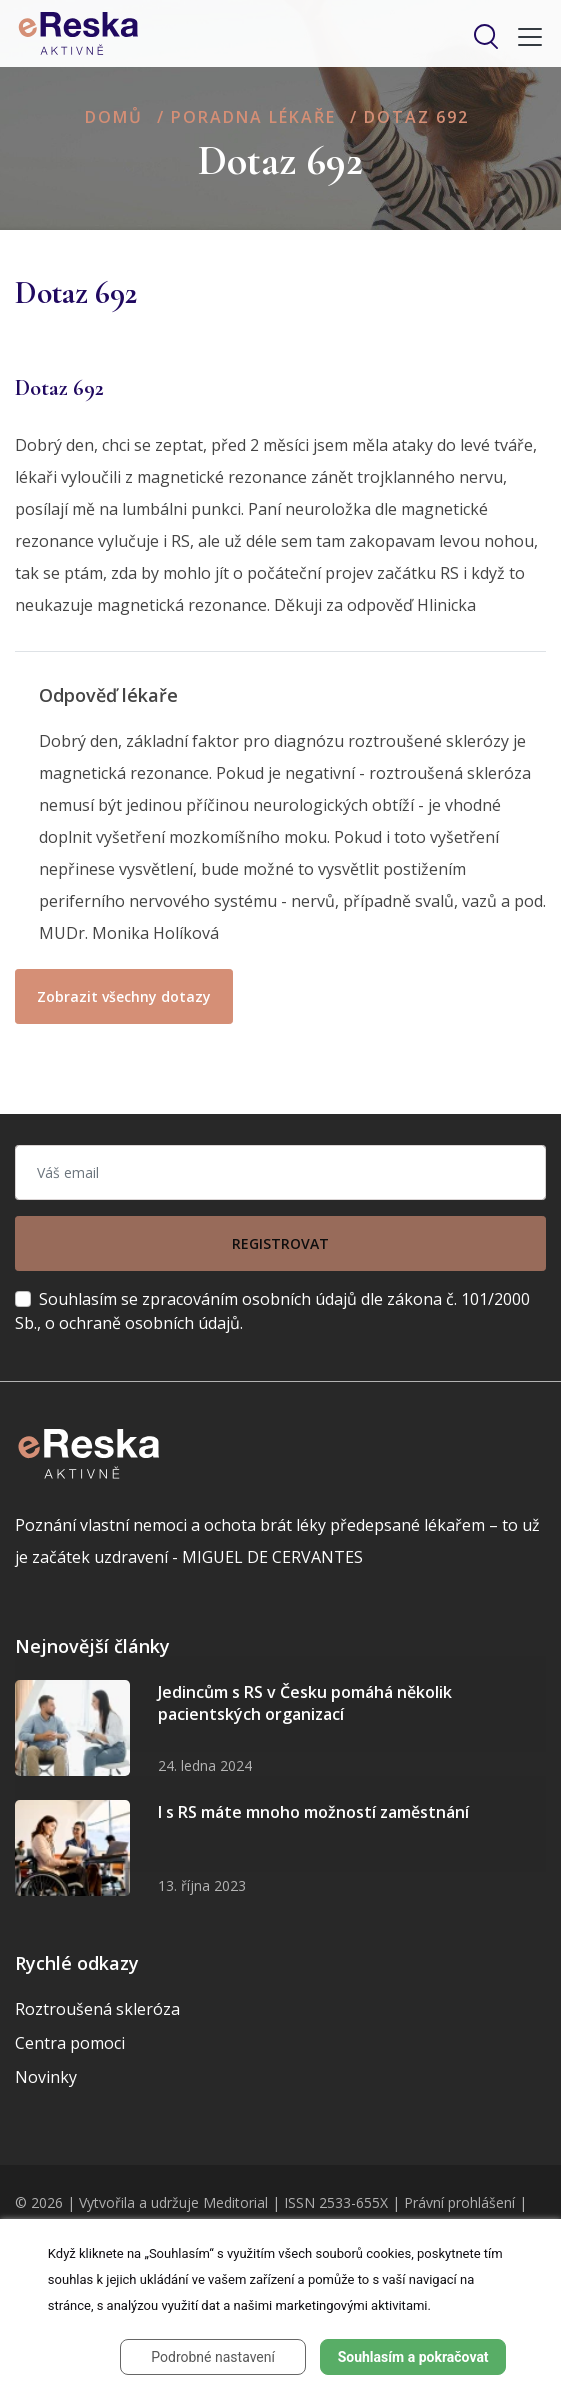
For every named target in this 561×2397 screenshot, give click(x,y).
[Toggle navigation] (524, 37)
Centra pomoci (70, 2043)
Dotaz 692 (416, 117)
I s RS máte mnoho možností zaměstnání (313, 1812)
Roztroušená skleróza (97, 2009)
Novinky (46, 2077)
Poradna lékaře (253, 117)
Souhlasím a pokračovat (413, 2357)
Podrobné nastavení (213, 2357)
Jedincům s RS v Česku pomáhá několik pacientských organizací (305, 1703)
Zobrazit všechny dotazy (124, 996)
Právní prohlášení (459, 2202)
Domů (114, 117)
